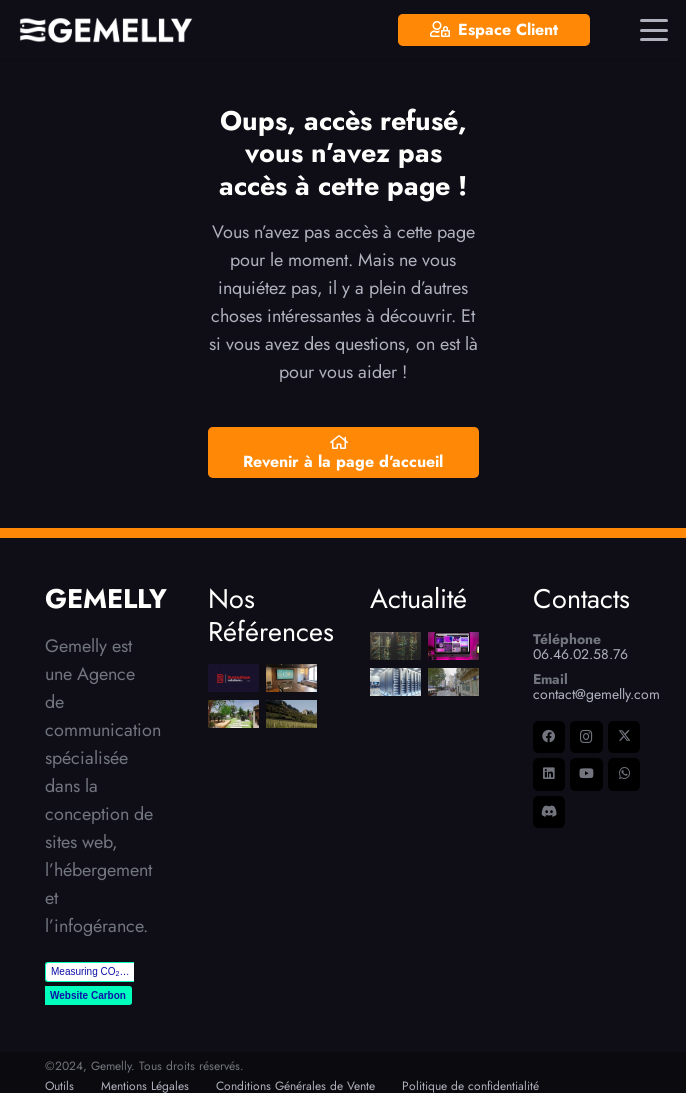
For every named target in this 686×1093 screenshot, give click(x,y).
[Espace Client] (494, 30)
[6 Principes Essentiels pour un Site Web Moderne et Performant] (453, 646)
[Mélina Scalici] (233, 714)
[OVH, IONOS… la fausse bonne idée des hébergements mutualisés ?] (395, 682)
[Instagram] (586, 737)
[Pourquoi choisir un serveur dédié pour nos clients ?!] (395, 646)
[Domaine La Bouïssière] (290, 714)
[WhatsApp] (624, 774)
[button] (654, 30)
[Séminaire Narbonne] (290, 678)
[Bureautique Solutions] (233, 678)
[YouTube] (586, 774)
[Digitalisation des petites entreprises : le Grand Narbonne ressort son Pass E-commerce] (453, 682)
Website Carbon (88, 995)
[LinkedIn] (549, 774)
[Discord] (549, 812)
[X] (624, 737)
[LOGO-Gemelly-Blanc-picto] (106, 30)
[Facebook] (549, 737)
